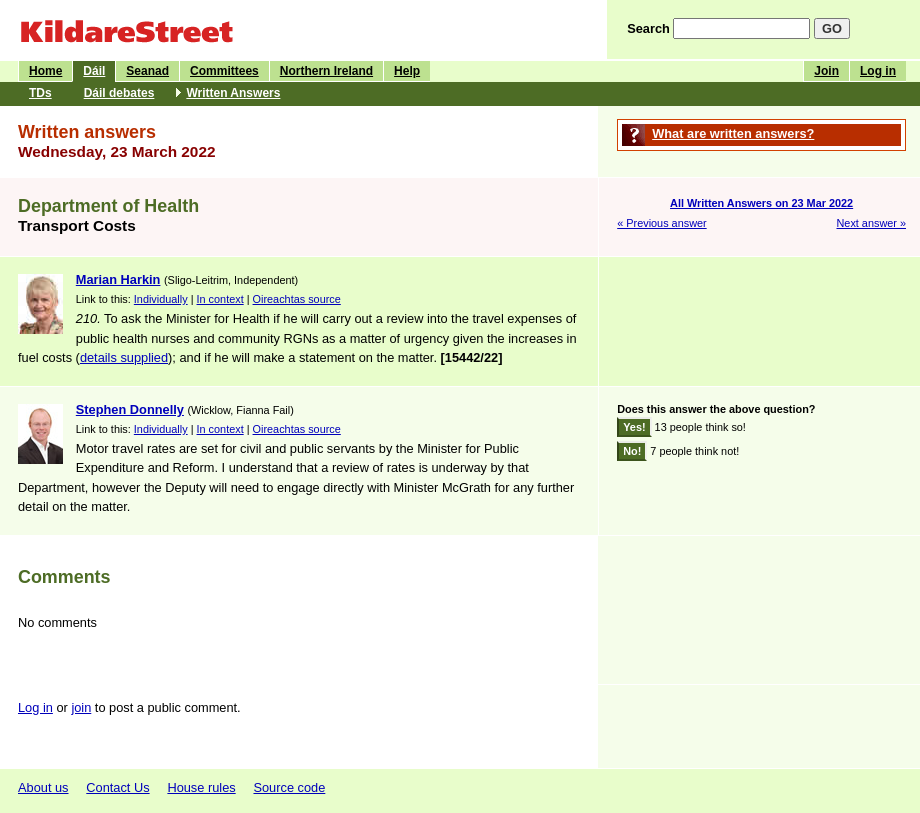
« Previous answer (661, 223)
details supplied (124, 357)
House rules (201, 787)
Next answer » (871, 223)
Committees (224, 71)
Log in (878, 71)
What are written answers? (733, 133)
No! (632, 451)
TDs (40, 93)
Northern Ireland (326, 71)
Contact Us (117, 787)
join (81, 707)
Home (45, 71)
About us (43, 787)
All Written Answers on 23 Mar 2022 (761, 203)
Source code (289, 787)
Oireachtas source (297, 299)
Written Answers (233, 93)
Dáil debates (119, 93)
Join (826, 71)
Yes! (634, 427)
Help (407, 71)
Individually (161, 299)
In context (220, 299)
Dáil (94, 71)
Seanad (147, 71)
